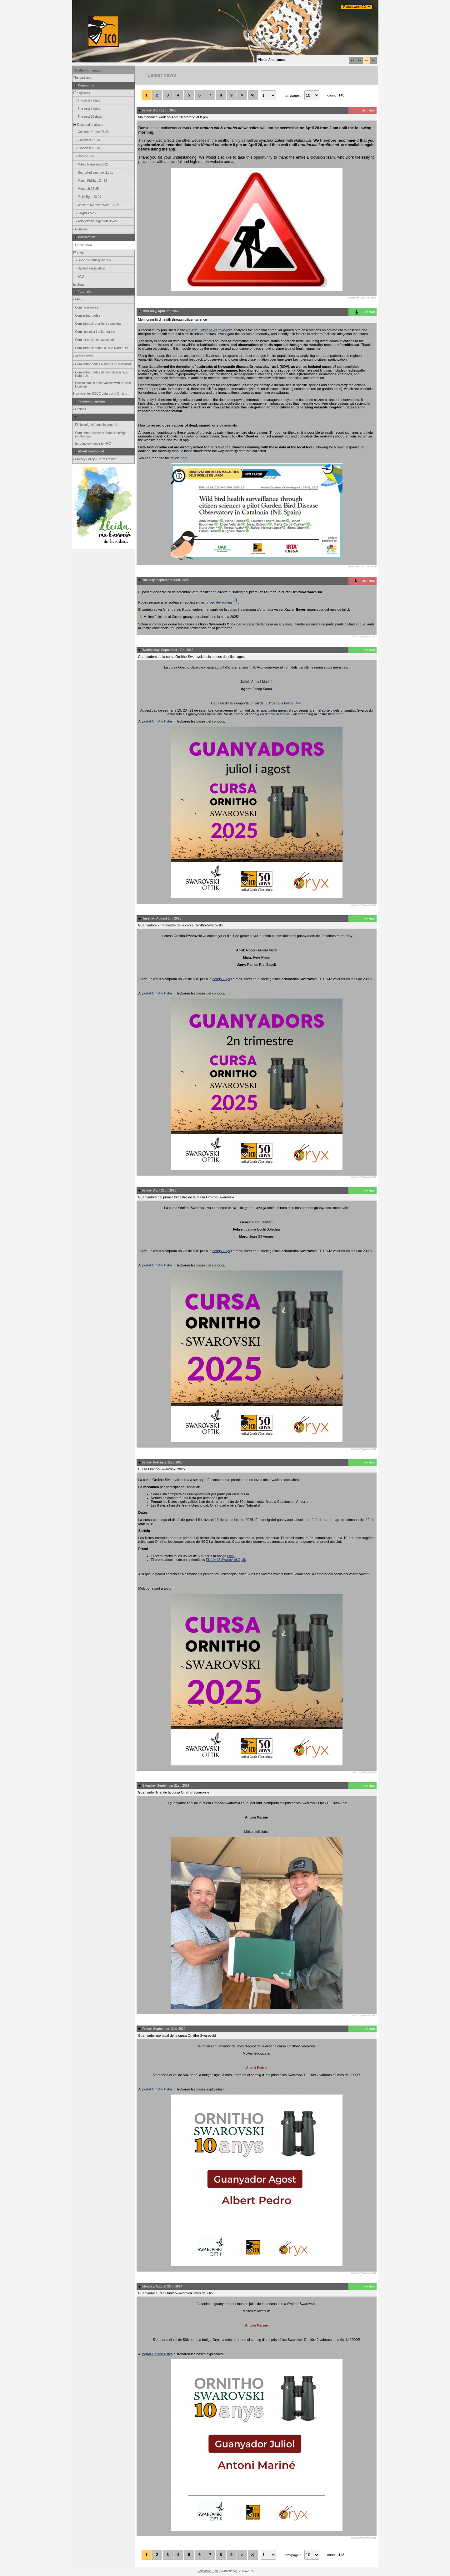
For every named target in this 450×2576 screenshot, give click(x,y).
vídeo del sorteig (222, 602)
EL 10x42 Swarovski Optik (226, 1560)
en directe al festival (275, 714)
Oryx (230, 1556)
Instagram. (336, 714)
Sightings (81, 93)
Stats (78, 284)
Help (78, 253)
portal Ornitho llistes (157, 721)
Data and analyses (88, 124)
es (359, 60)
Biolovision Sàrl (207, 2571)
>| (252, 95)
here (184, 458)
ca (352, 60)
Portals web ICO (354, 6)
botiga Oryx (293, 703)
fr (373, 60)
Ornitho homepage (88, 70)
